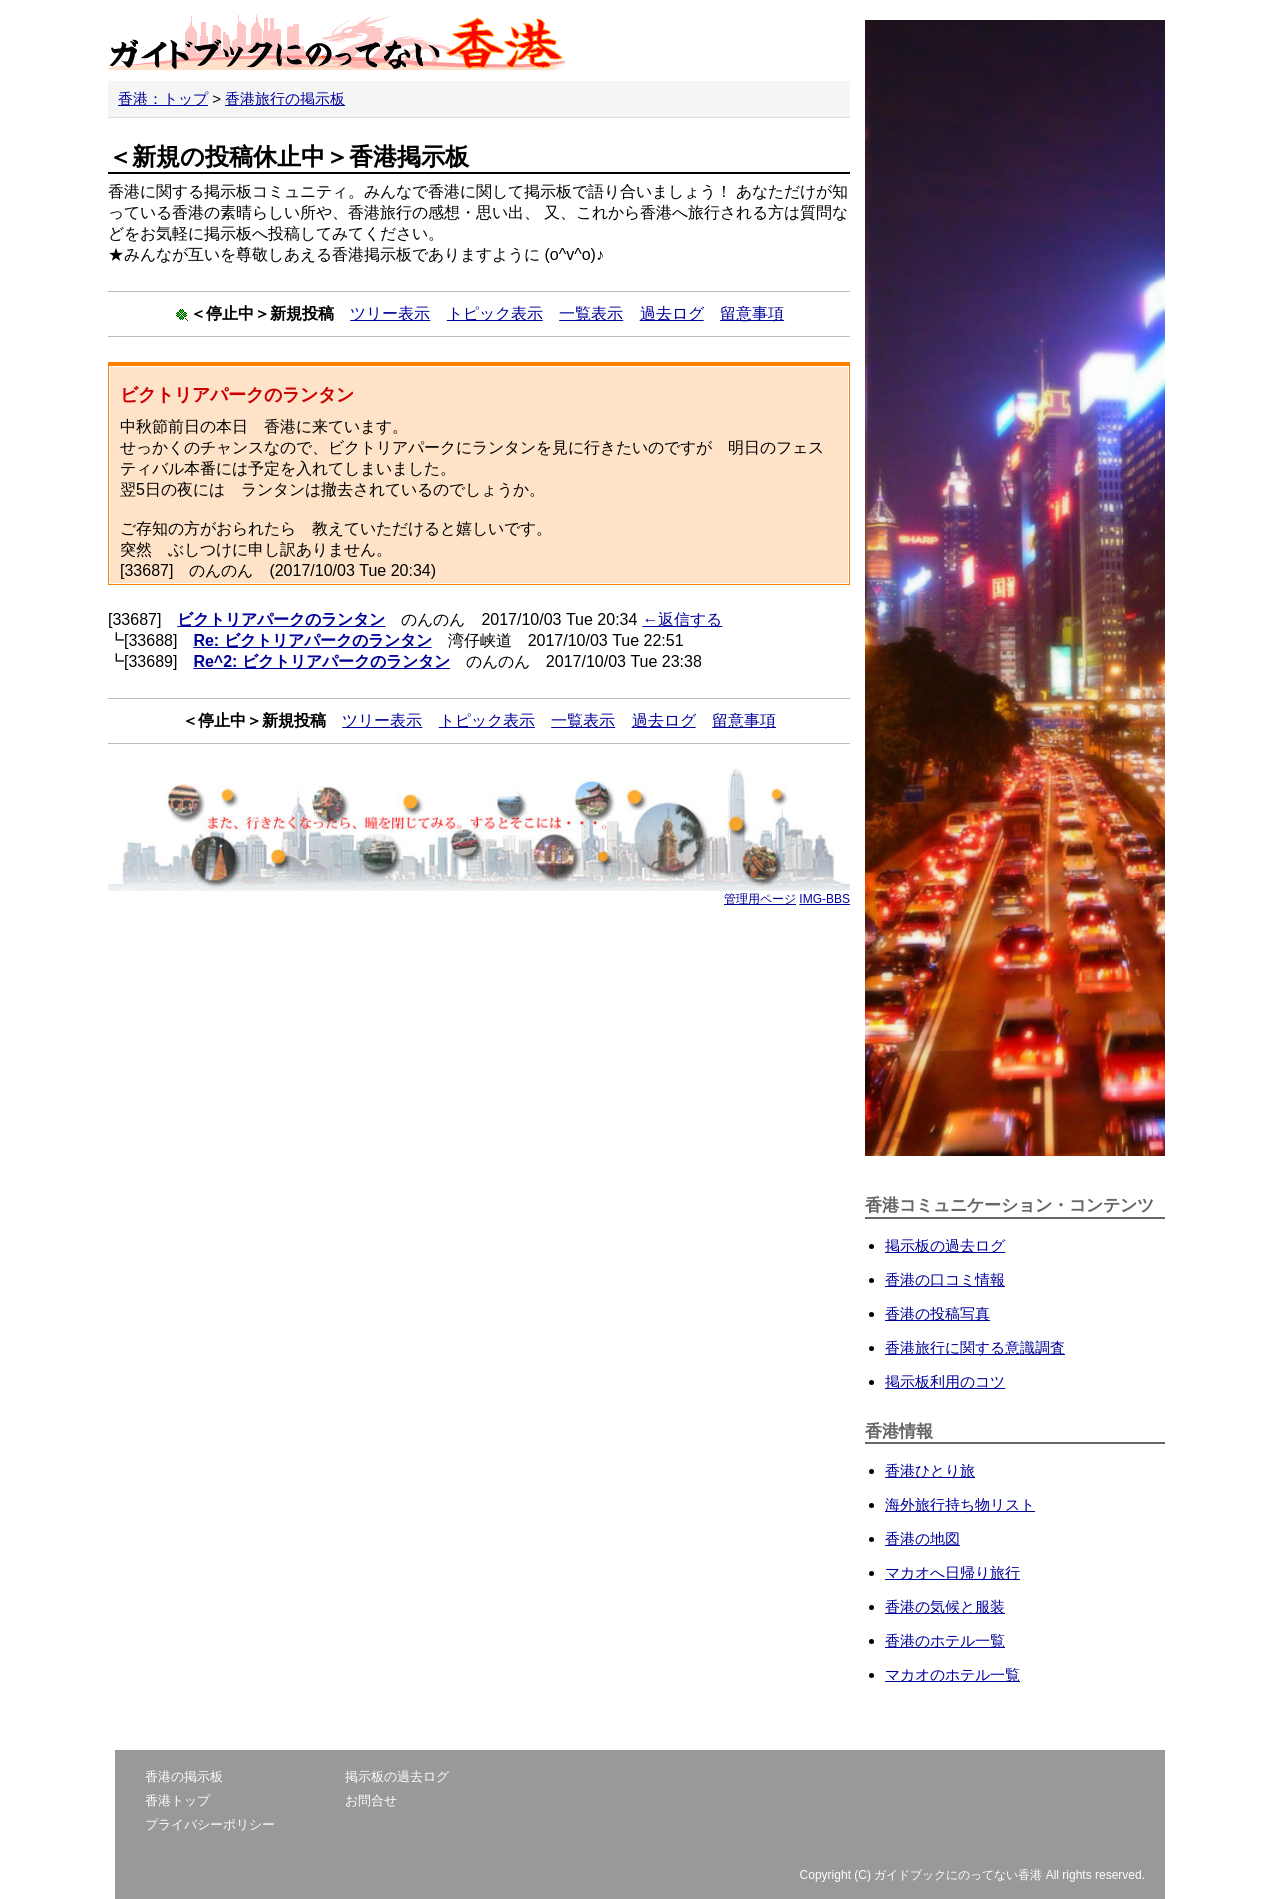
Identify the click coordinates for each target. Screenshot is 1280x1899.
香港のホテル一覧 (945, 1640)
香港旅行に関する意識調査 (975, 1347)
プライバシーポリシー (210, 1824)
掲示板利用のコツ (945, 1381)
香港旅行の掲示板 (285, 98)
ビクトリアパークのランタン (281, 619)
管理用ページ (760, 899)
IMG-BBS (824, 899)
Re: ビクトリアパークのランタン (312, 640)
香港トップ (177, 1800)
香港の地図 (922, 1538)
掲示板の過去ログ (945, 1245)
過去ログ (672, 313)
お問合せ (371, 1800)
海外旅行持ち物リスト (960, 1504)
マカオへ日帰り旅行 (952, 1572)
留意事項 (752, 313)
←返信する (682, 619)
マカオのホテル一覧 (952, 1674)
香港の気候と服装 (945, 1606)
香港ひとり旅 (930, 1470)
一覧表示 (591, 313)
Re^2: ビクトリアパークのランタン (321, 661)
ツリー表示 (390, 313)
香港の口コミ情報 (945, 1279)
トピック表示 (495, 313)
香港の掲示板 (184, 1776)
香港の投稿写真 (937, 1313)
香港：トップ (163, 98)
